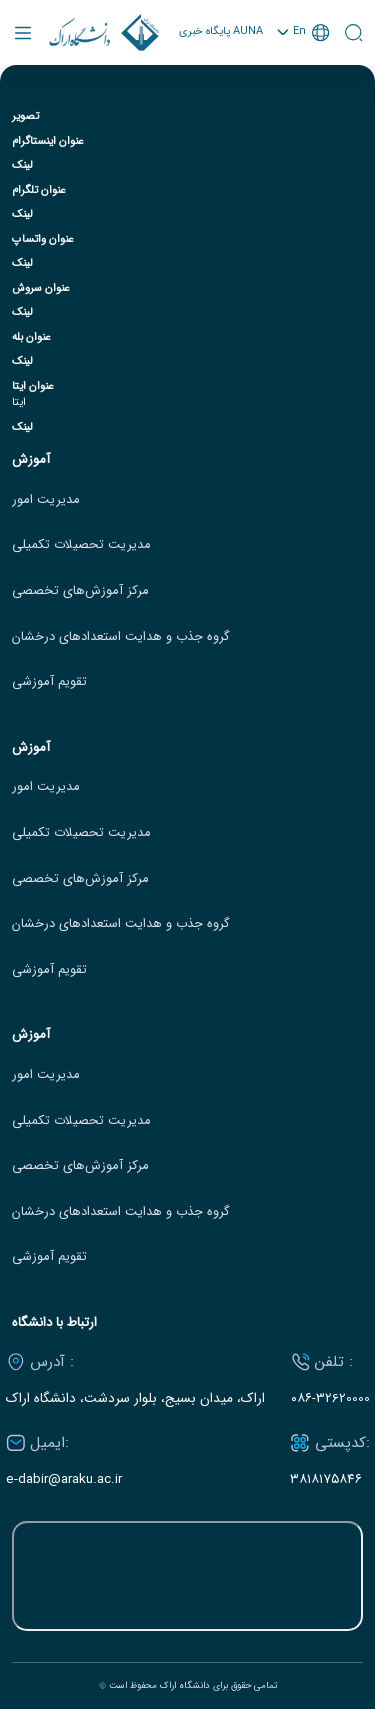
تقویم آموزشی (49, 682)
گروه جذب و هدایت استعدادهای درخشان (121, 637)
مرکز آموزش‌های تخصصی (80, 591)
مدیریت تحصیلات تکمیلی (81, 545)
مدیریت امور (46, 500)
